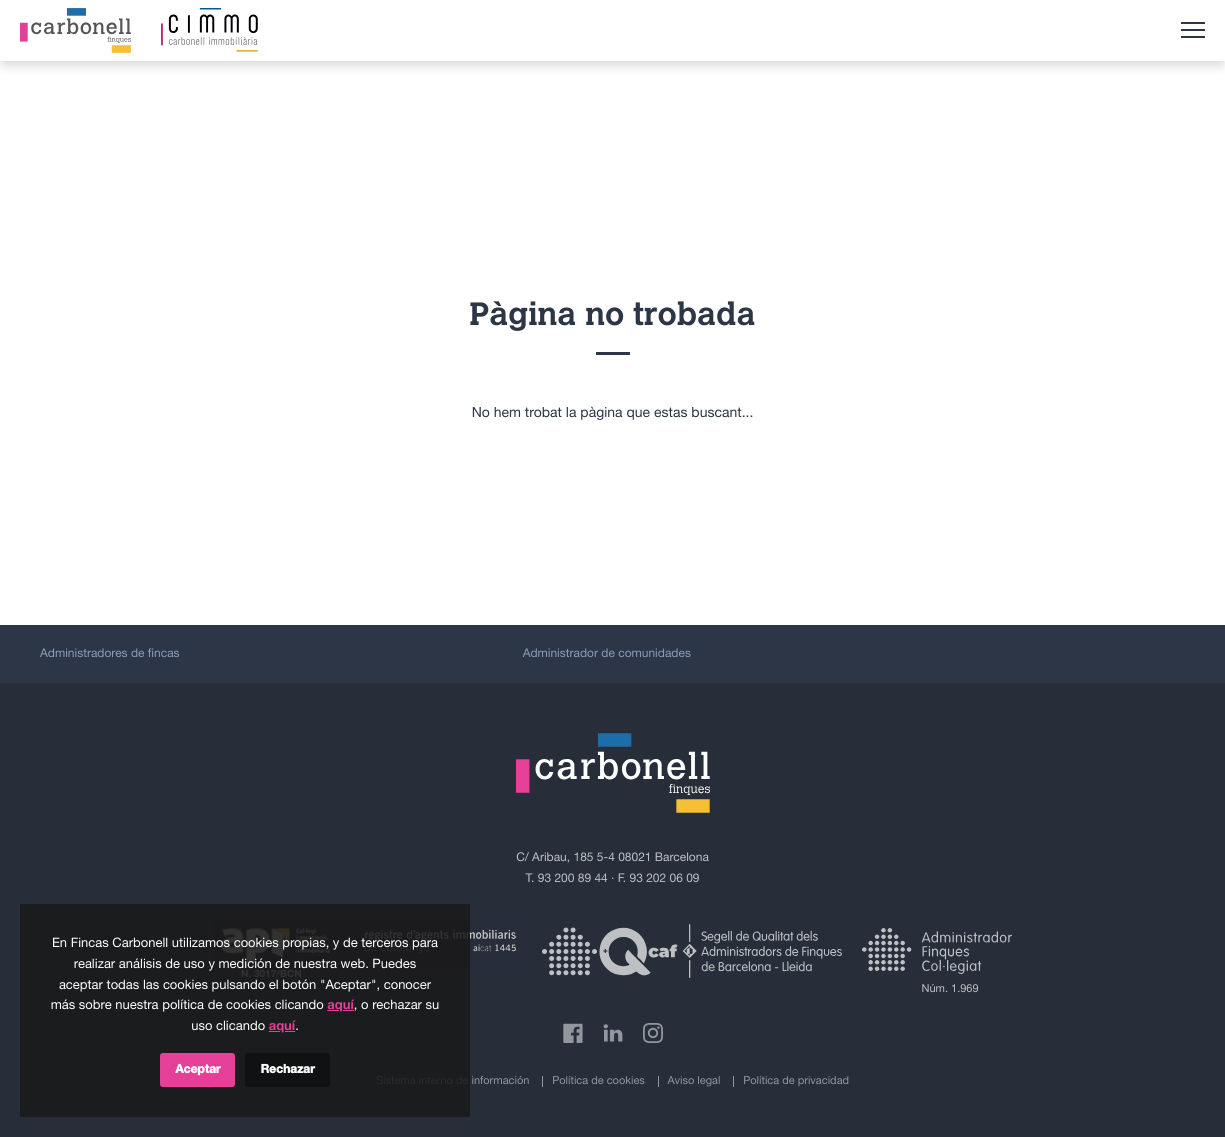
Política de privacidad (796, 1081)
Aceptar (197, 1070)
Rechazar (287, 1070)
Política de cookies (598, 1081)
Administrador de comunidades (607, 654)
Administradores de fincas (110, 654)
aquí (340, 1005)
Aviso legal (694, 1081)
